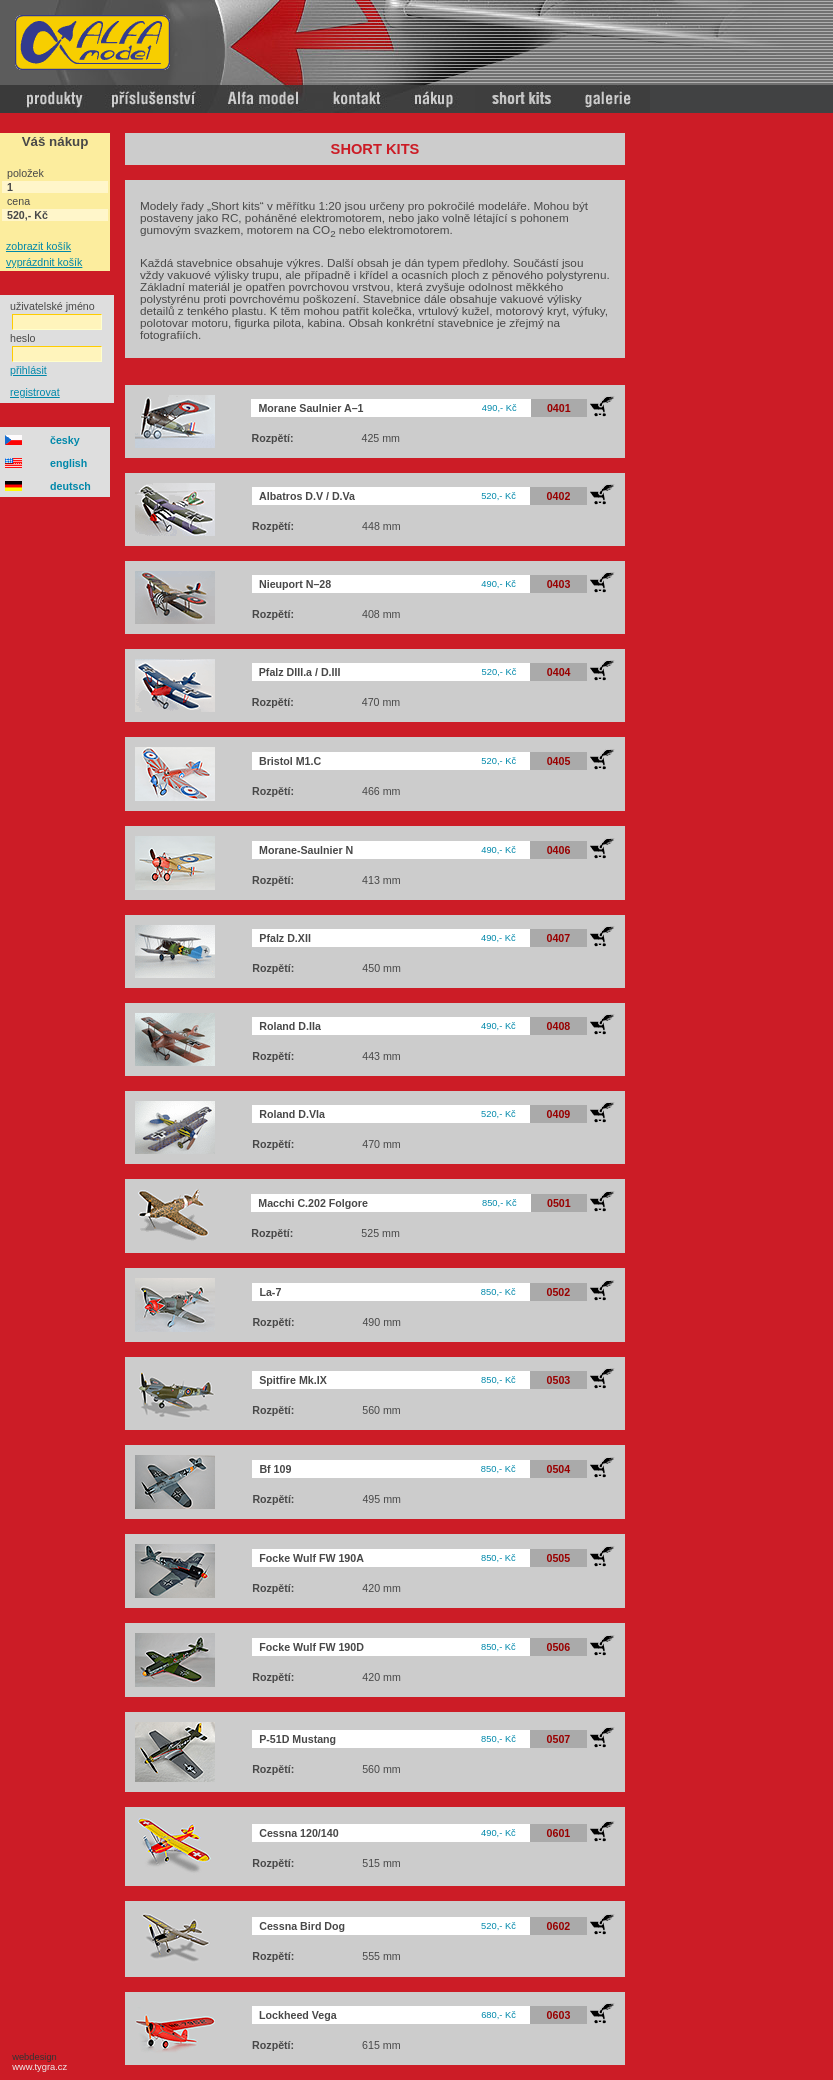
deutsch (70, 486)
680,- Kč (498, 2015)
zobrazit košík (38, 246)
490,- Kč (499, 408)
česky (65, 440)
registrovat (35, 392)
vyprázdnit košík (44, 262)
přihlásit (28, 370)
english (68, 463)
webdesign (37, 2062)
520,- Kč (498, 496)
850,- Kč (499, 1203)
